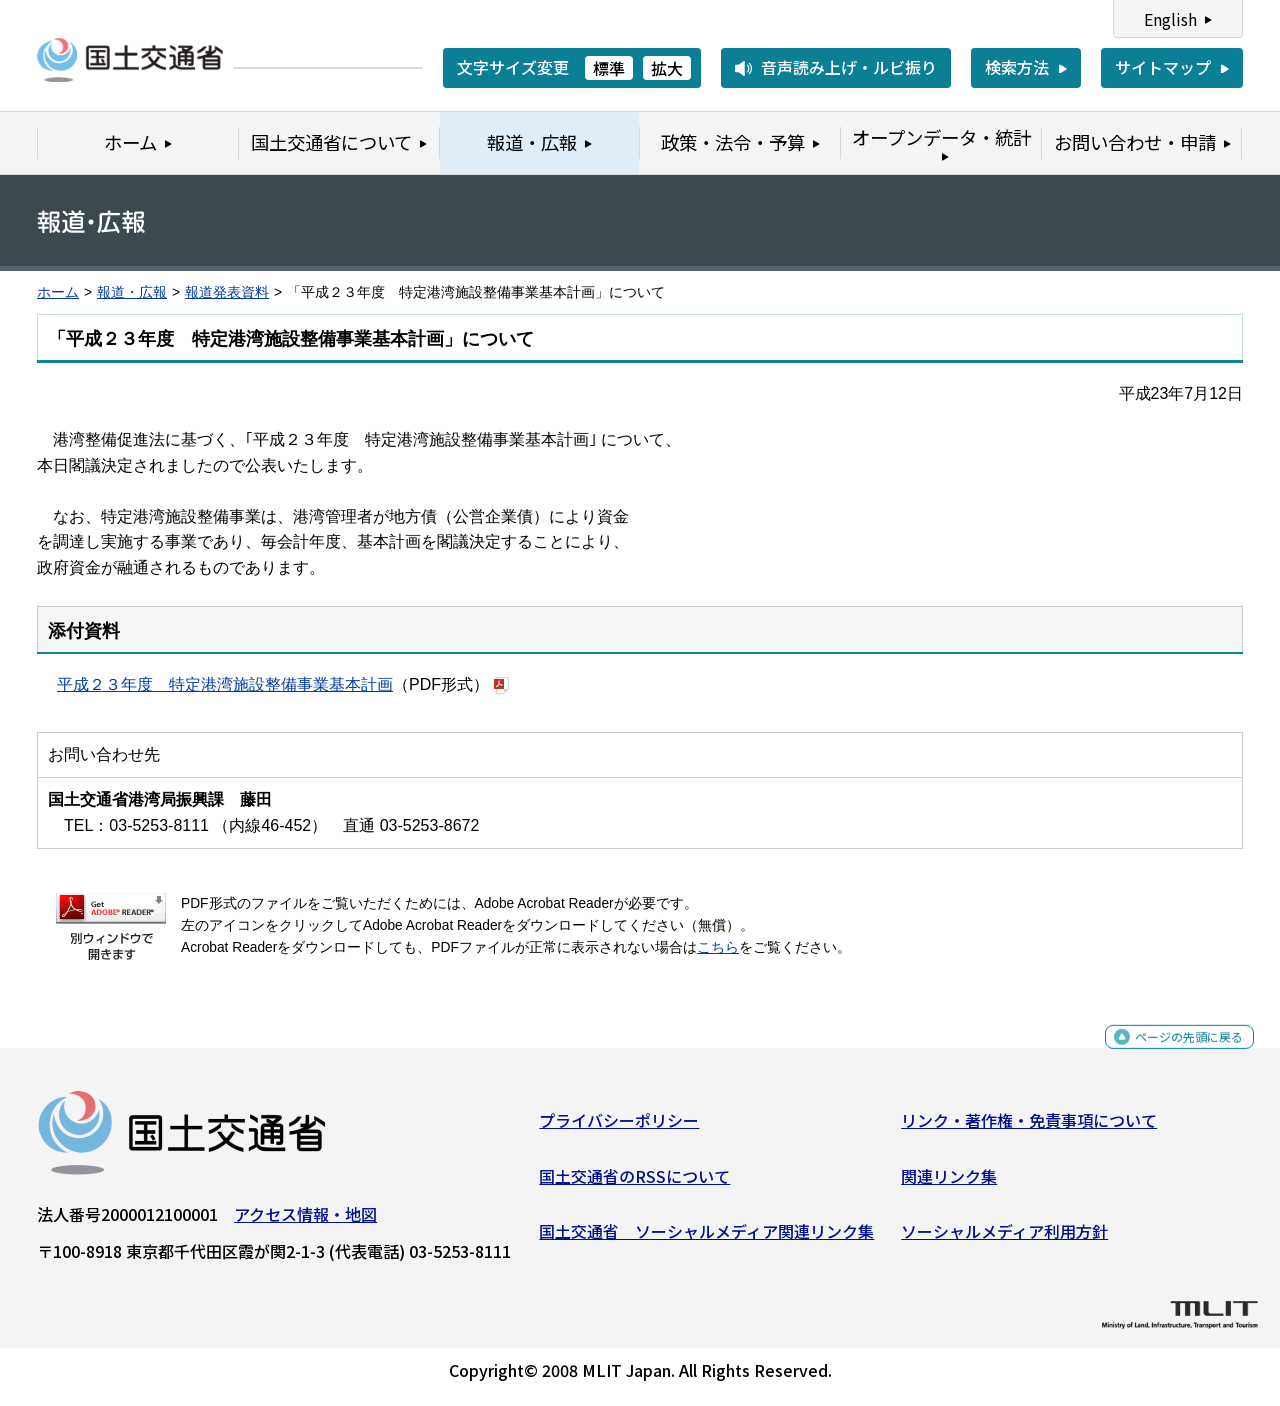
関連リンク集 (949, 1184)
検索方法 (1017, 67)
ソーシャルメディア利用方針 (1004, 1239)
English (1170, 19)
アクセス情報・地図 (305, 1222)
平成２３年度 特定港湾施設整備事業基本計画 (225, 684)
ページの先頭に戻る (1172, 1055)
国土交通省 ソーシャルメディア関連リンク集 (706, 1239)
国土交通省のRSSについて (634, 1184)
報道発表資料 (227, 292)
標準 (609, 68)
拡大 (667, 68)
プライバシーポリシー (619, 1128)
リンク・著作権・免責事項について (1029, 1128)
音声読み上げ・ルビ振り (849, 67)
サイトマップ (1163, 67)
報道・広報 (132, 292)
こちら (718, 947)
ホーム (58, 292)
